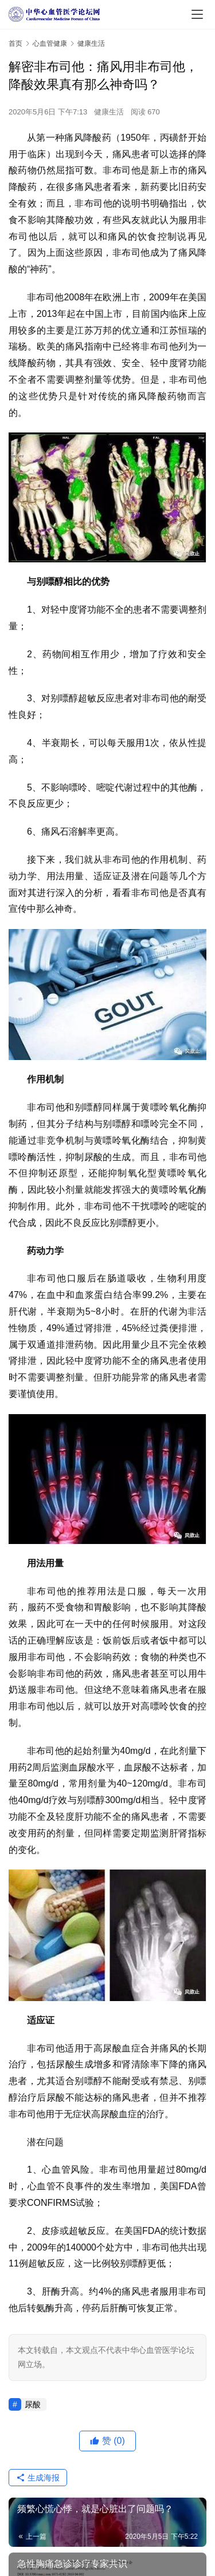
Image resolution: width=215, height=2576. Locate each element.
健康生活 (109, 112)
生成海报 (38, 2478)
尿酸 (33, 2404)
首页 (15, 43)
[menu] (197, 14)
